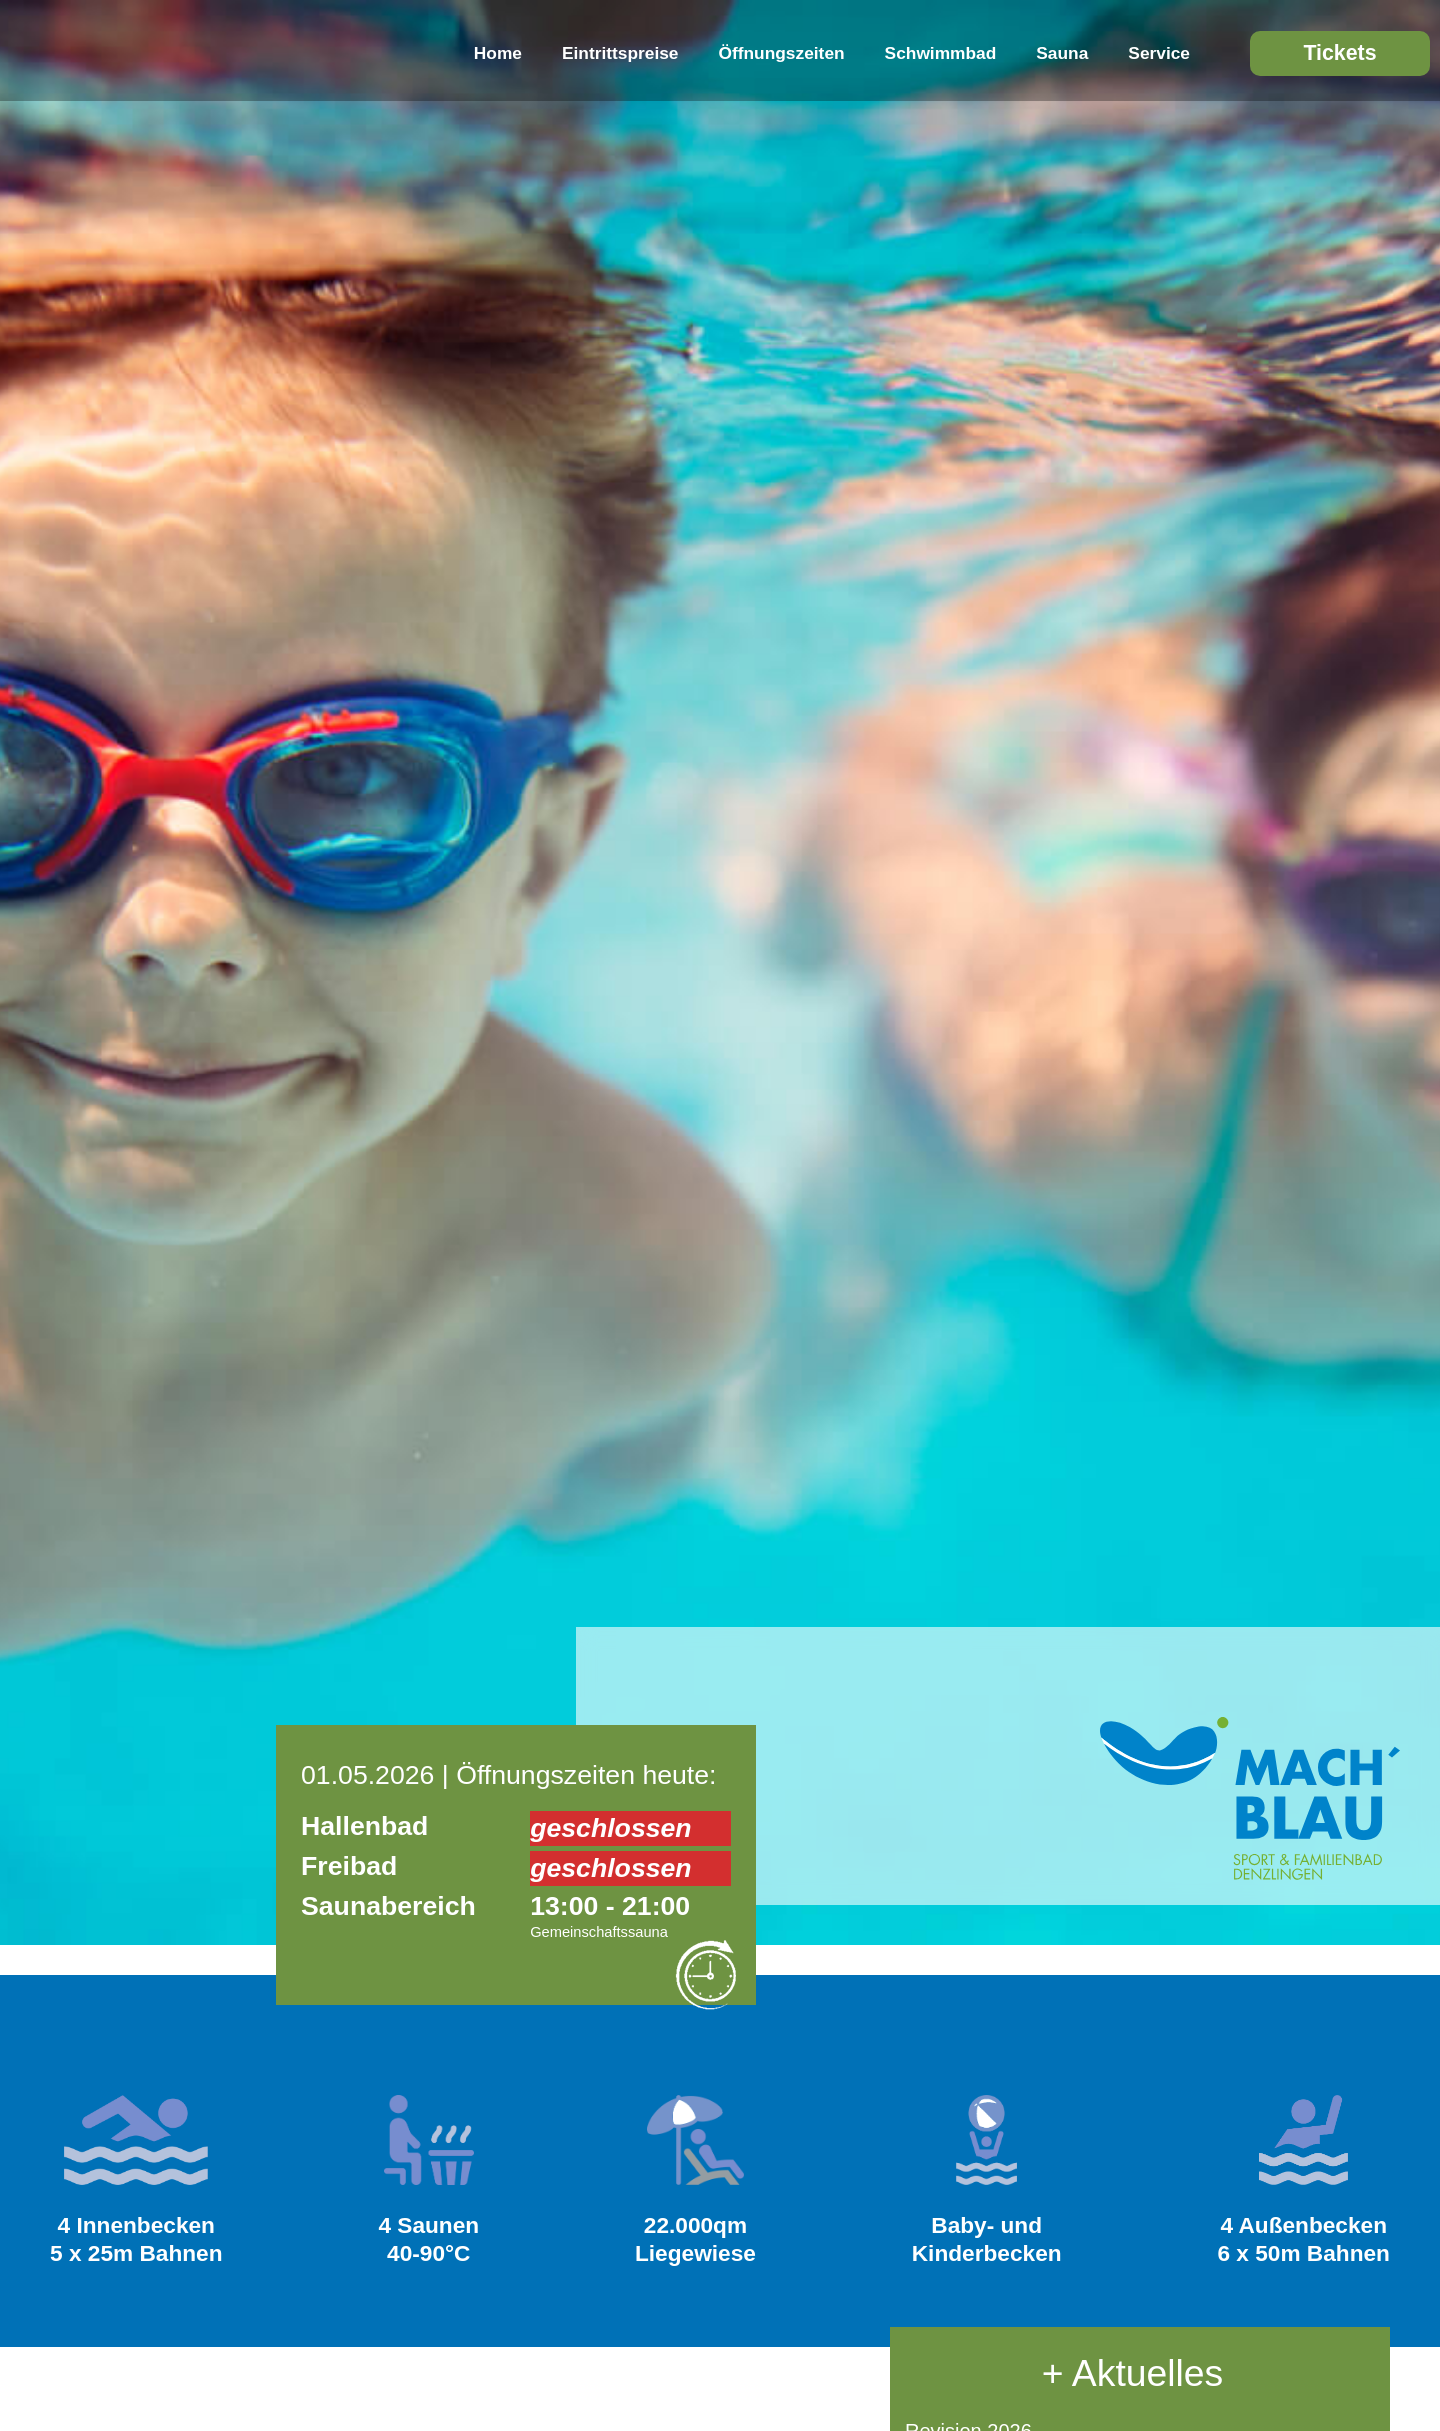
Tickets (1339, 53)
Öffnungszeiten (782, 53)
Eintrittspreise (620, 53)
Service (1159, 53)
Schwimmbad (941, 53)
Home (498, 53)
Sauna (1062, 53)
